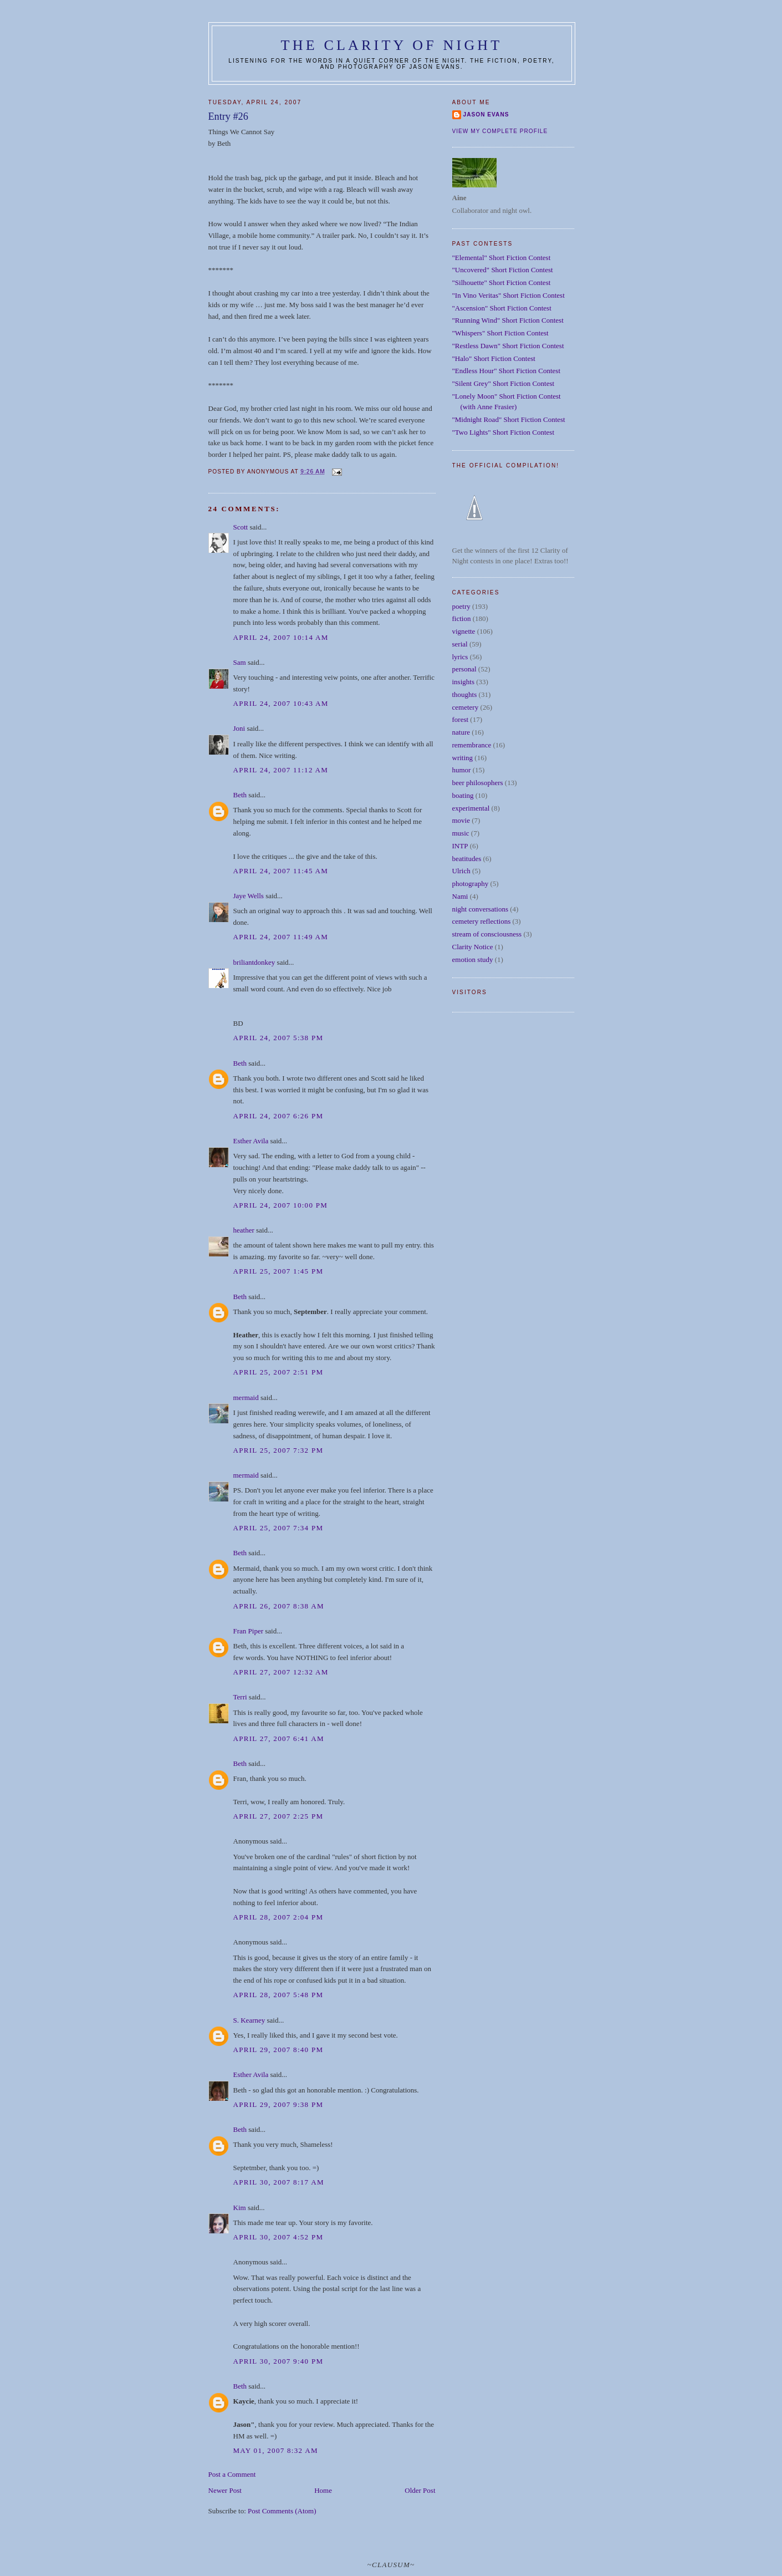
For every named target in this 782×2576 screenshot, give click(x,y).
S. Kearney (249, 2020)
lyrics (460, 657)
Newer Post (225, 2490)
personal (464, 669)
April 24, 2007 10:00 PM (280, 1205)
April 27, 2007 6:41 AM (278, 1738)
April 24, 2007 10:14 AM (281, 637)
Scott (240, 527)
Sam (239, 662)
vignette (464, 631)
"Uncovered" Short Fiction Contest (502, 270)
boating (463, 795)
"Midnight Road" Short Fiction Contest (508, 419)
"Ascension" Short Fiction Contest (501, 308)
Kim (239, 2207)
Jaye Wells (248, 896)
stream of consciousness (487, 934)
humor (461, 770)
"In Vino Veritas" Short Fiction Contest (508, 295)
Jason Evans (486, 114)
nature (461, 732)
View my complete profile (500, 131)
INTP (460, 846)
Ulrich (461, 871)
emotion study (472, 959)
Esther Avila (251, 1141)
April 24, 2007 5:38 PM (278, 1038)
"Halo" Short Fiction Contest (493, 358)
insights (463, 682)
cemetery (465, 707)
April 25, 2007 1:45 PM (278, 1271)
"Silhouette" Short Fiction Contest (501, 282)
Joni (239, 728)
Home (323, 2490)
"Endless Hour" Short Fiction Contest (506, 370)
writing (462, 758)
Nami (460, 896)
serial (460, 644)
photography (470, 883)
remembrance (472, 745)
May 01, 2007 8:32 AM (275, 2450)
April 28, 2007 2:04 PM (278, 1917)
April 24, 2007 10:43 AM (281, 703)
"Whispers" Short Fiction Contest (500, 333)
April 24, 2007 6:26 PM (278, 1116)
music (460, 833)
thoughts (464, 694)
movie (461, 820)
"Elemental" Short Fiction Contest (501, 257)
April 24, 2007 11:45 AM (281, 871)
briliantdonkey (254, 962)
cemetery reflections (481, 921)
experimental (471, 808)
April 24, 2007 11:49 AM (281, 937)
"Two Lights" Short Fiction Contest (503, 432)
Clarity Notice (472, 947)
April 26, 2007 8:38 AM (278, 1606)
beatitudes (467, 858)
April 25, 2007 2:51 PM (278, 1372)
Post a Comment (232, 2474)
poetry (461, 606)
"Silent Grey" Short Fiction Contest (503, 383)
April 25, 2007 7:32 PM (278, 1450)
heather (243, 1230)
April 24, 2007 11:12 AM (281, 770)
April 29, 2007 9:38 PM (278, 2104)
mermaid (246, 1397)
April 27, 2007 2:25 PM (278, 1816)
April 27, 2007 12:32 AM (281, 1672)
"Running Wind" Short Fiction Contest (508, 320)
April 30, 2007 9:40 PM (278, 2361)
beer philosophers (477, 782)
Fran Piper (248, 1631)
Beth (240, 795)
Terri (240, 1697)
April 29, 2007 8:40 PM (278, 2049)
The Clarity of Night (392, 45)
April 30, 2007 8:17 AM (278, 2182)
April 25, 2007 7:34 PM (278, 1528)
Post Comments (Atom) (282, 2511)
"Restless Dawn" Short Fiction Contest (508, 346)
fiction (461, 618)
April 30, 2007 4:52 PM (278, 2237)
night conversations (480, 909)
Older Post (420, 2490)
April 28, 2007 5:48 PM (278, 1994)
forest (460, 719)
